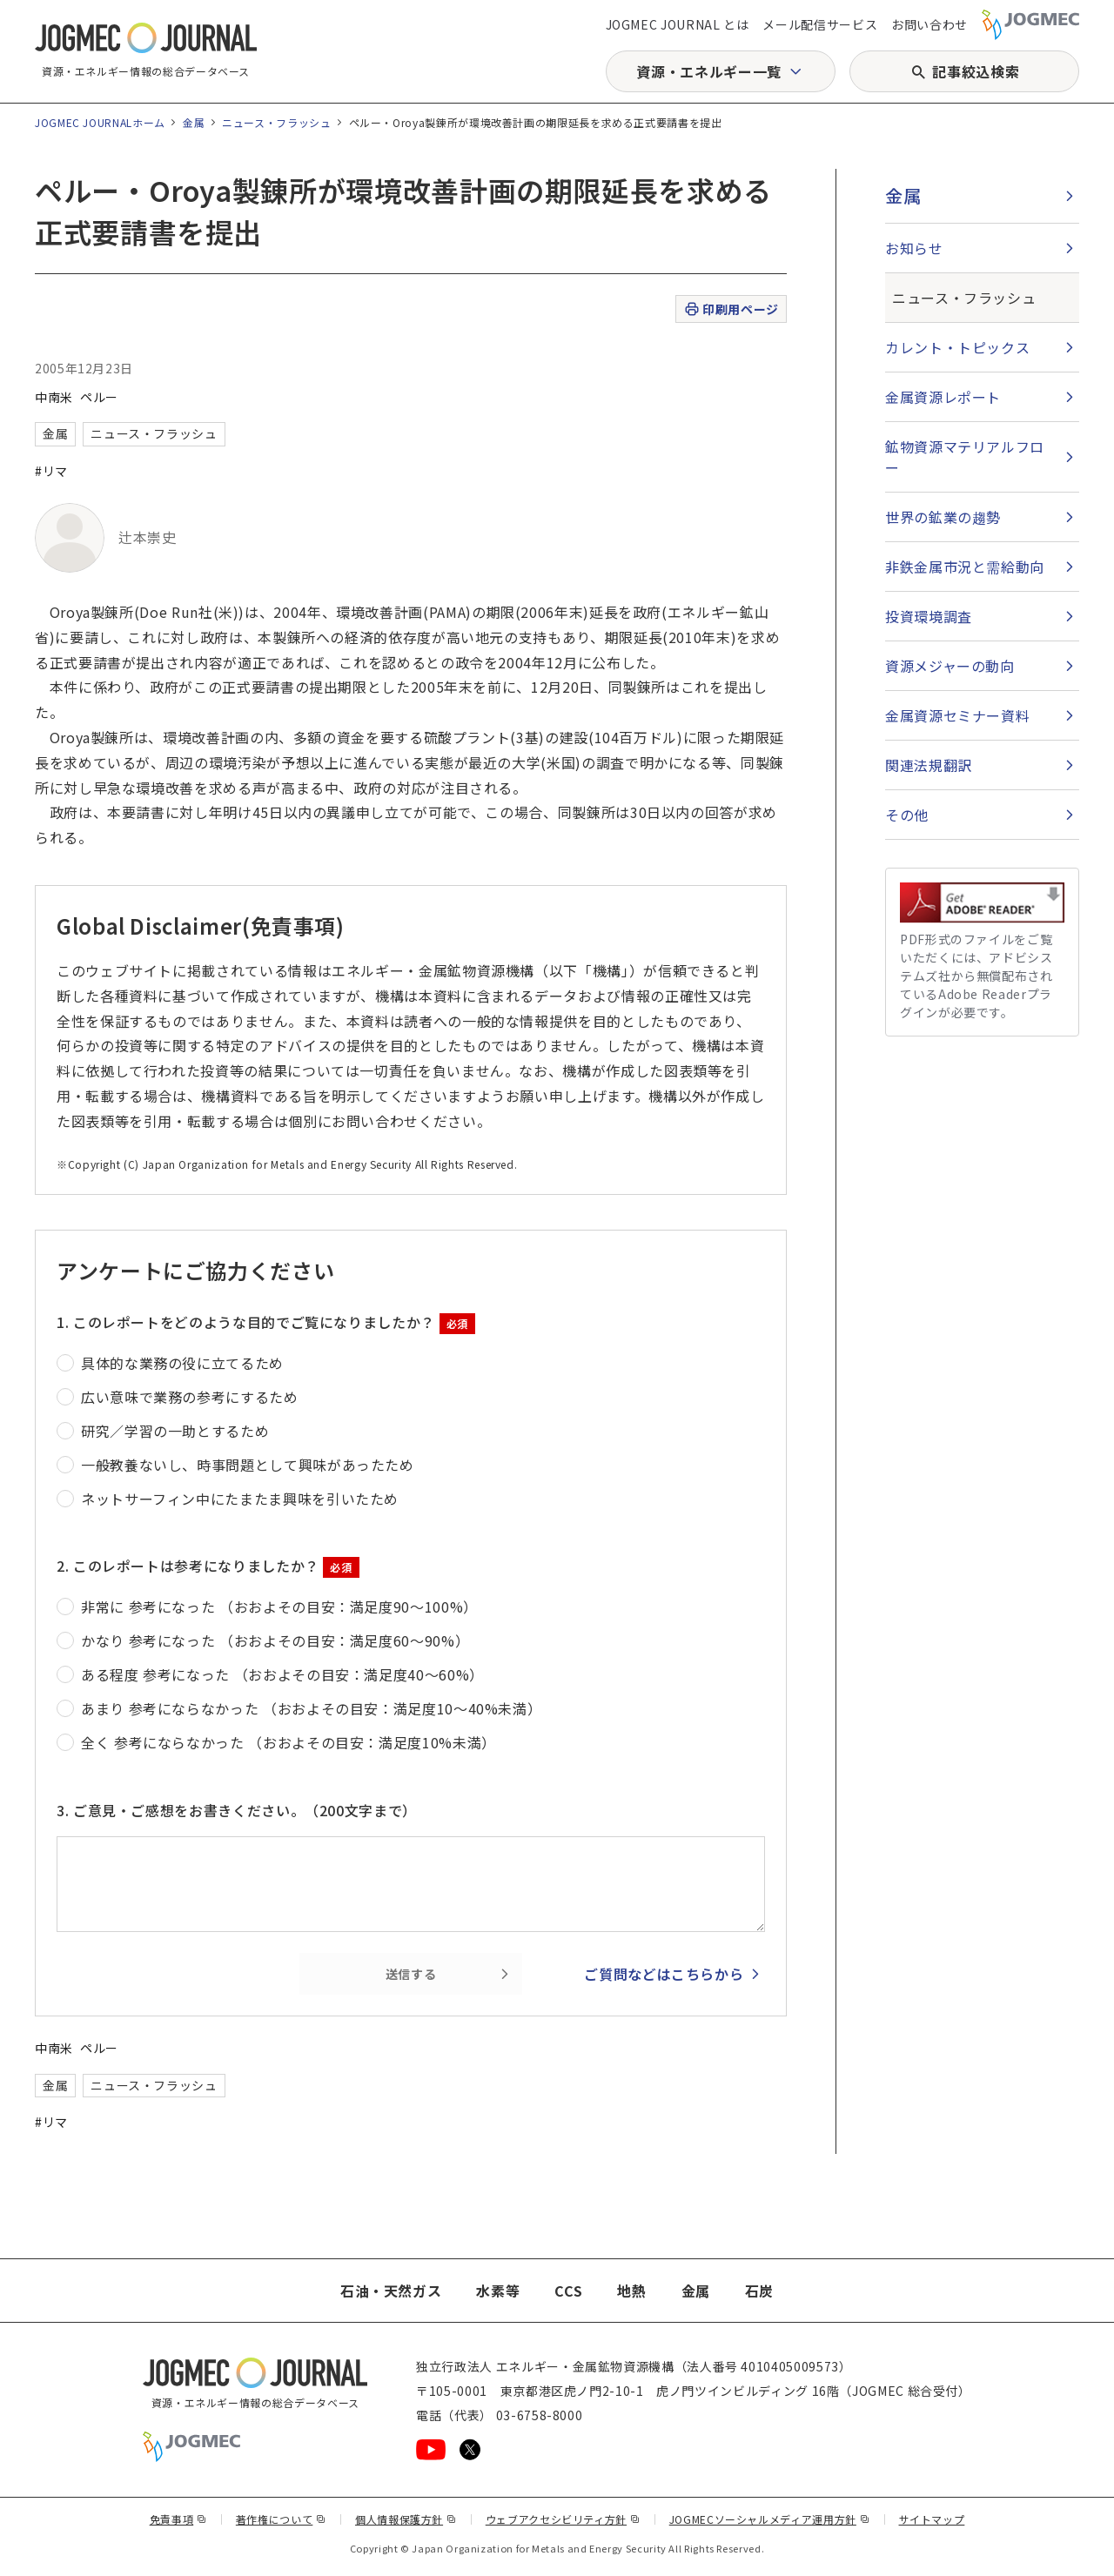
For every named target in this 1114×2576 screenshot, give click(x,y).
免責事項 (178, 2519)
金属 (194, 122)
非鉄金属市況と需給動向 (964, 566)
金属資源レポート (943, 396)
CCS (568, 2290)
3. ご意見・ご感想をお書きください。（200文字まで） (237, 1810)
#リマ (51, 471)
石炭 (759, 2290)
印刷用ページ (730, 309)
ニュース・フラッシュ (276, 122)
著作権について (281, 2519)
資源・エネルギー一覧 (708, 71)
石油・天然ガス (390, 2290)
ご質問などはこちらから (663, 1973)
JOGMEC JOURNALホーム (100, 122)
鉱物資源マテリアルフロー (964, 457)
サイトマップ (932, 2519)
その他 (907, 814)
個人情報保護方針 (406, 2519)
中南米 (54, 397)
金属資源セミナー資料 (957, 715)
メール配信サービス (819, 24)
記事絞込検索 (975, 71)
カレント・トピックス (957, 347)
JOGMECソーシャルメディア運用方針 (769, 2519)
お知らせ (914, 248)
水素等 (498, 2290)
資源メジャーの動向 (950, 665)
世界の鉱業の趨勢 (943, 516)
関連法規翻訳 (928, 765)
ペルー (99, 397)
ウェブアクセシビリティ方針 (563, 2519)
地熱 (631, 2290)
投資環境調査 (928, 616)
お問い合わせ (929, 24)
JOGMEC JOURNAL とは (677, 24)
